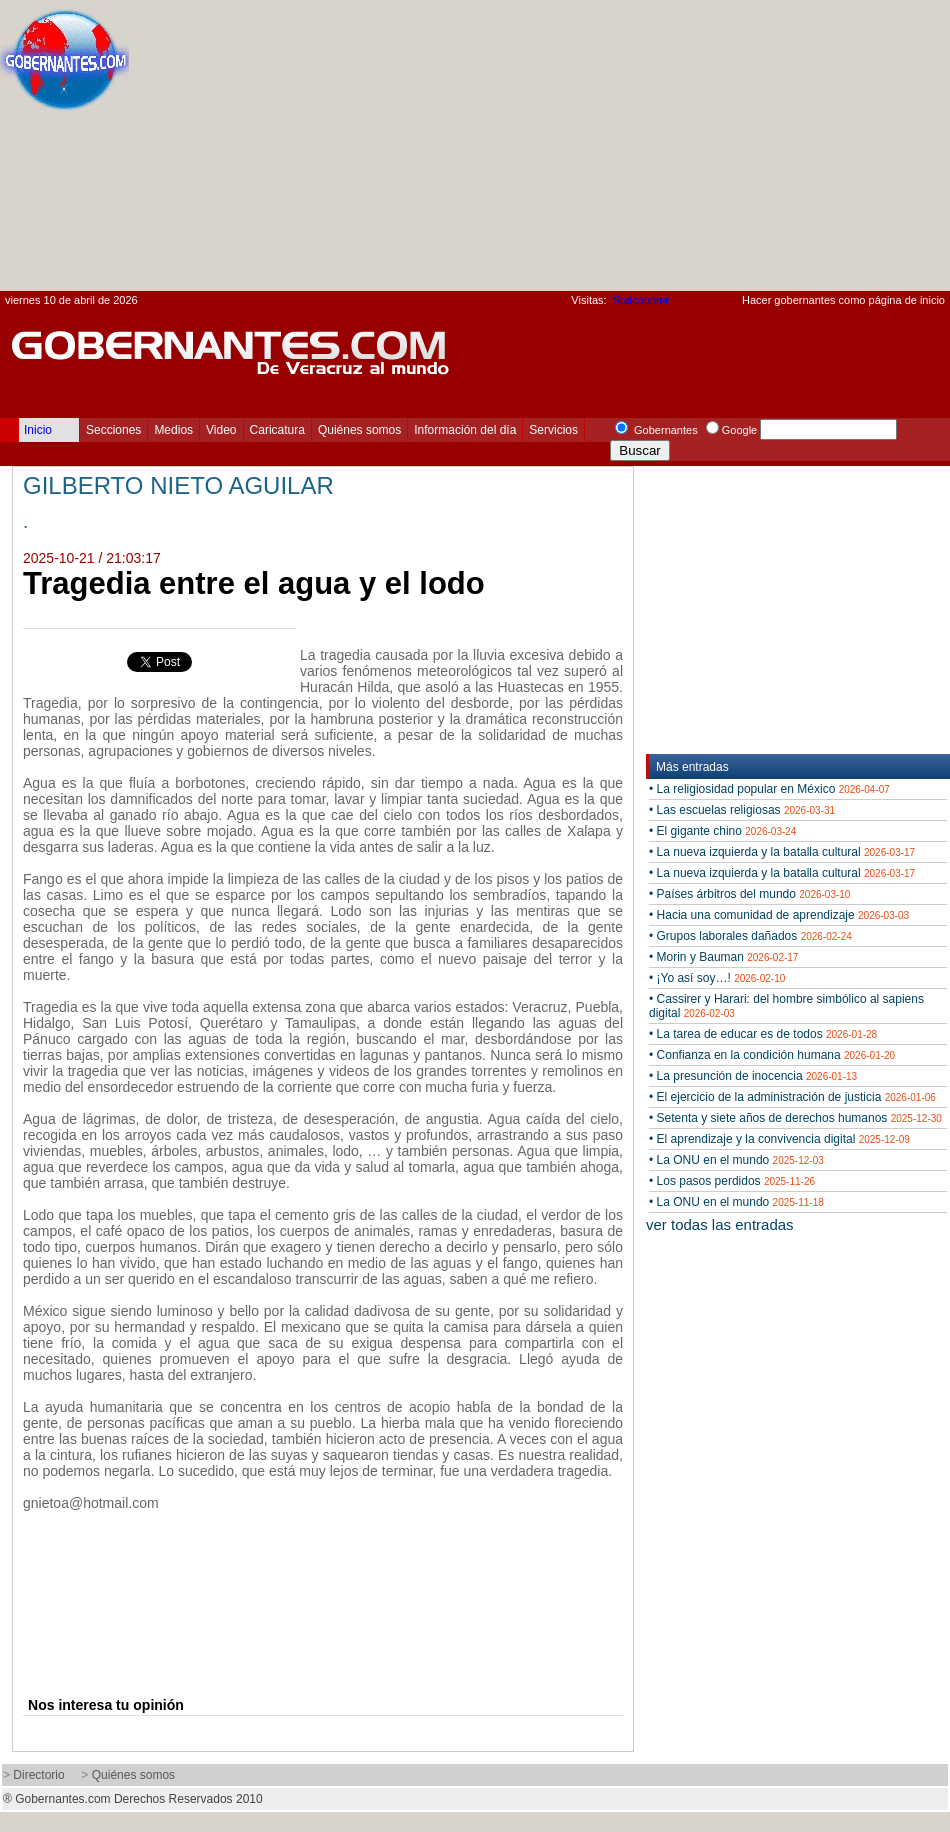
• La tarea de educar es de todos (763, 1034)
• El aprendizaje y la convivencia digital (779, 1139)
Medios (173, 430)
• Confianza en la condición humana (772, 1055)
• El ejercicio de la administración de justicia (792, 1097)
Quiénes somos (359, 430)
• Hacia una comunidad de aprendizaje (779, 915)
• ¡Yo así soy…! (717, 978)
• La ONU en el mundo (736, 1160)
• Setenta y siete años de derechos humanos (795, 1118)
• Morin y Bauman (723, 957)
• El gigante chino (722, 831)
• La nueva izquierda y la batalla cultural (782, 852)
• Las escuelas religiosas (742, 810)
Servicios (553, 430)
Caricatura (277, 430)
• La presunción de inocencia (753, 1076)
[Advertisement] (741, 151)
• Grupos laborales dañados (750, 936)
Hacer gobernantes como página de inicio (843, 300)
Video (221, 430)
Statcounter (641, 300)
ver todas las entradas (720, 1224)
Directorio (38, 1775)
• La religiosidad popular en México (769, 789)
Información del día (465, 430)
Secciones (113, 430)
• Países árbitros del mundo (749, 894)
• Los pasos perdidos (732, 1181)
